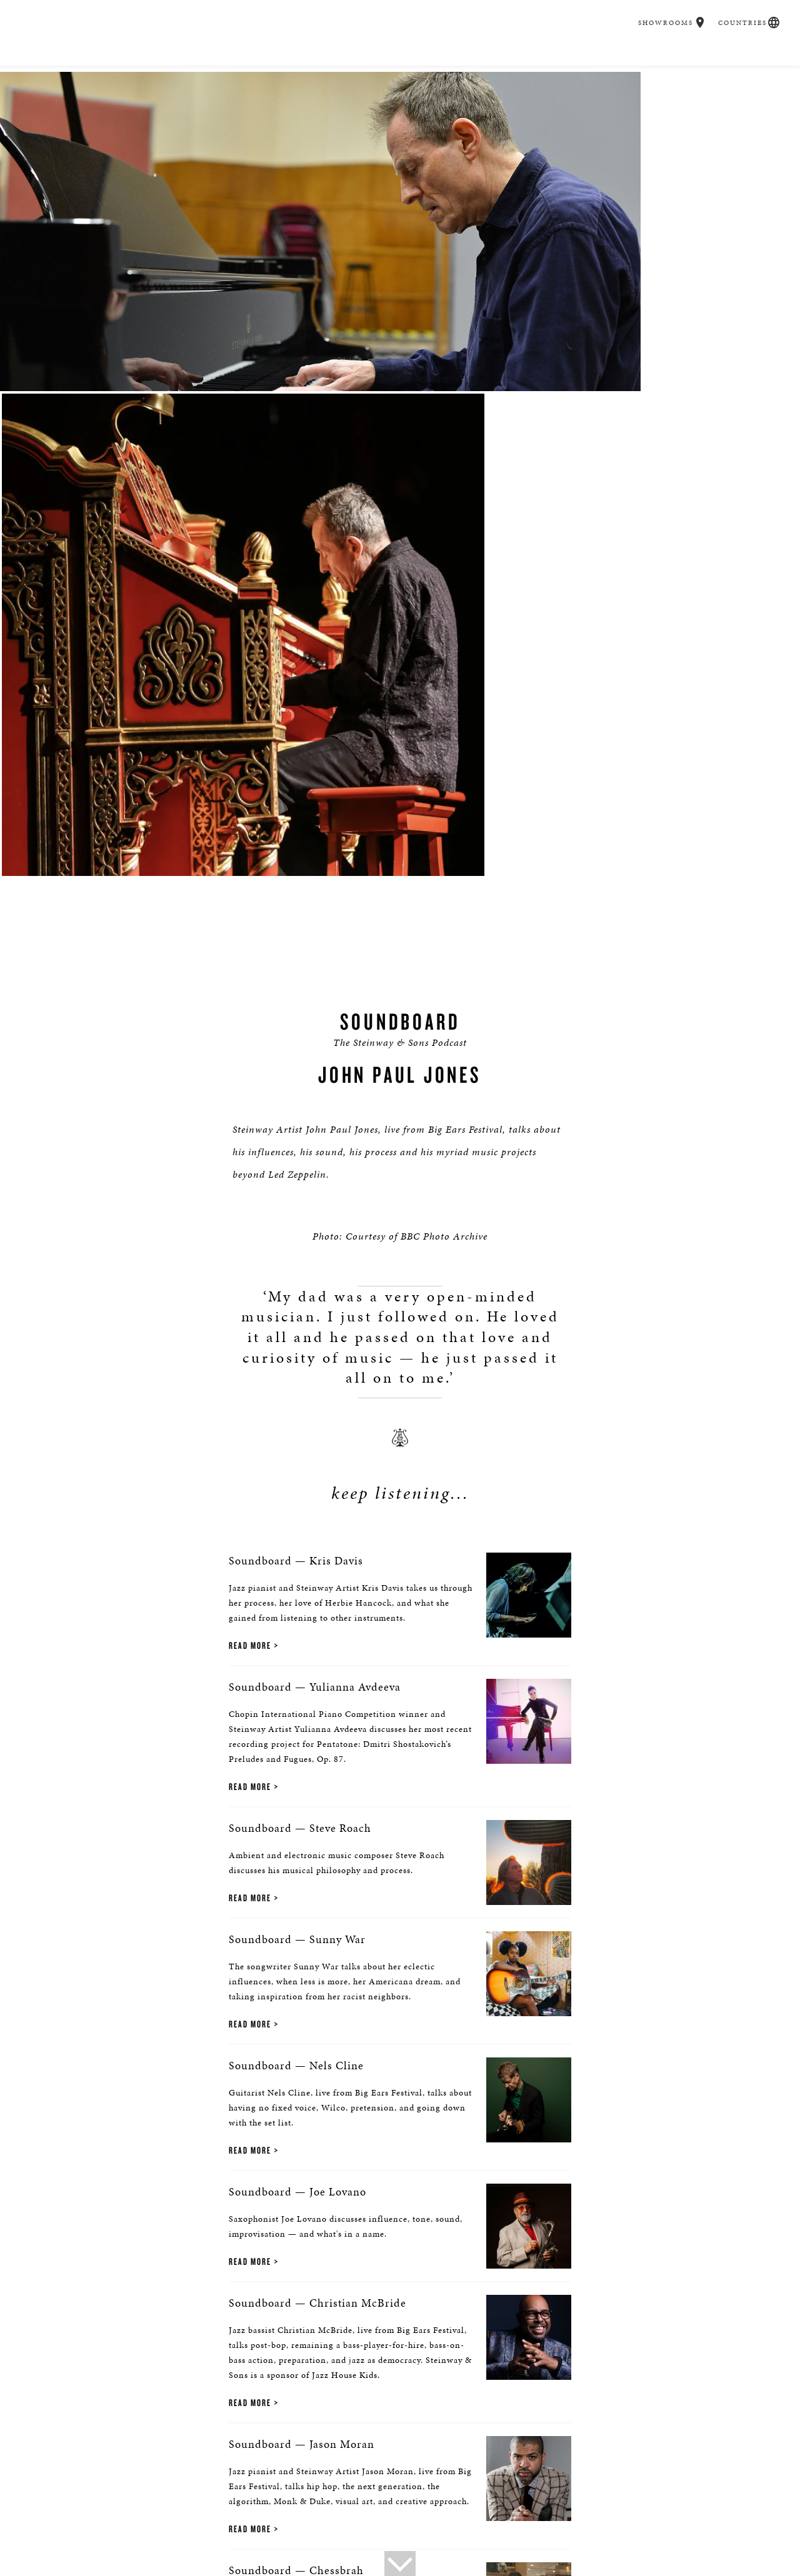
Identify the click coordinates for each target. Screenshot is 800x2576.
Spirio (354, 69)
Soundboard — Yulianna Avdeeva (261, 1152)
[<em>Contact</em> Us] (430, 2421)
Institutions (448, 2483)
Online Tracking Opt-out (150, 2501)
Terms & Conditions (315, 2501)
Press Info (133, 2483)
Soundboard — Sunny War (243, 1423)
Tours (212, 2483)
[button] (695, 11)
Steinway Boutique (274, 2483)
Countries (736, 11)
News (178, 2483)
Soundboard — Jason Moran (248, 1966)
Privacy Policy (59, 2501)
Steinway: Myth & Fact (625, 2483)
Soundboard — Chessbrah (242, 2101)
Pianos (297, 69)
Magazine (547, 2483)
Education (519, 69)
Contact (85, 2483)
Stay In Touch (603, 2412)
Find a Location (197, 2412)
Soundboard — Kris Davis (242, 1017)
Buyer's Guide (223, 69)
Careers (589, 69)
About (43, 2483)
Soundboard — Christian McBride (263, 1830)
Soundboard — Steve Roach (246, 1288)
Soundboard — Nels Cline (242, 1559)
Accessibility (237, 2501)
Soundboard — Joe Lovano (243, 1695)
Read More (196, 1087)
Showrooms (660, 11)
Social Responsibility (368, 2483)
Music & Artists (432, 69)
